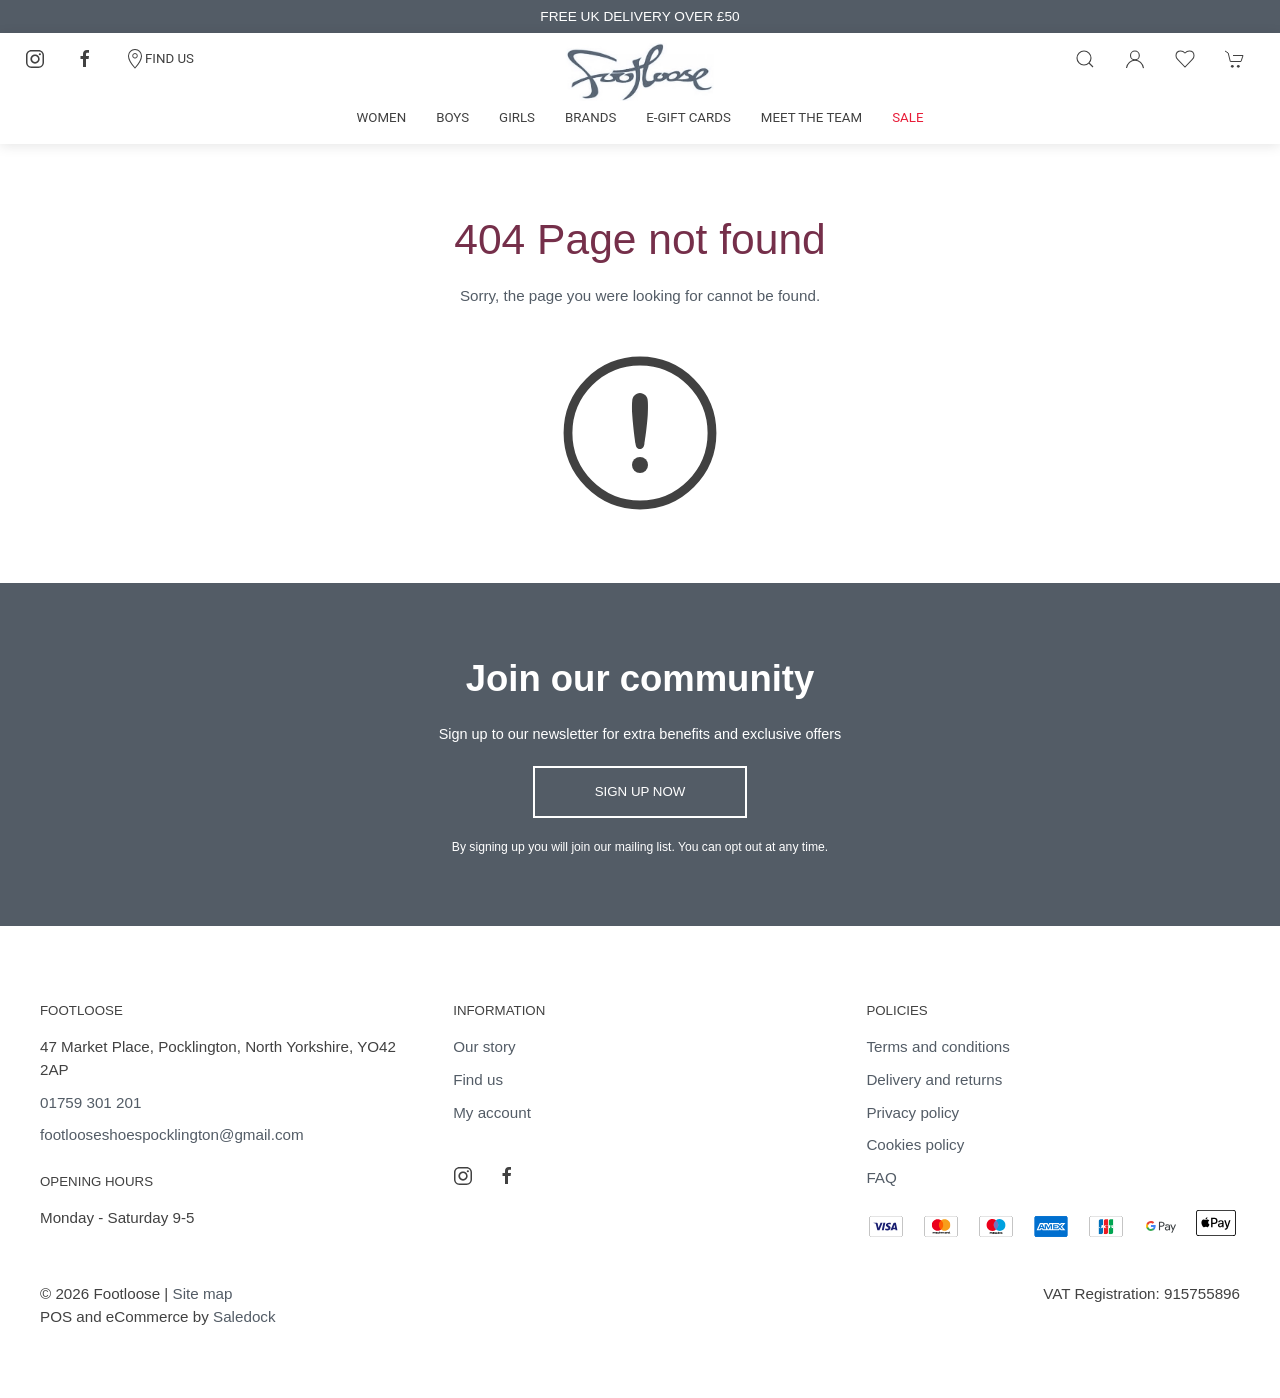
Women (382, 117)
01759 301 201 (90, 1102)
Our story (484, 1046)
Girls (517, 117)
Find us (478, 1079)
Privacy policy (912, 1112)
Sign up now (640, 791)
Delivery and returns (934, 1079)
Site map (203, 1293)
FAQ (881, 1177)
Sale (907, 117)
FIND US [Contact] (159, 59)
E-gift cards (688, 117)
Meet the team (811, 117)
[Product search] (1085, 59)
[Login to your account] (1135, 59)
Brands (590, 117)
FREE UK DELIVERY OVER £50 (639, 16)
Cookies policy (915, 1144)
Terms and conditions (938, 1046)
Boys (452, 117)
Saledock (244, 1316)
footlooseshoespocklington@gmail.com (172, 1134)
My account (492, 1112)
